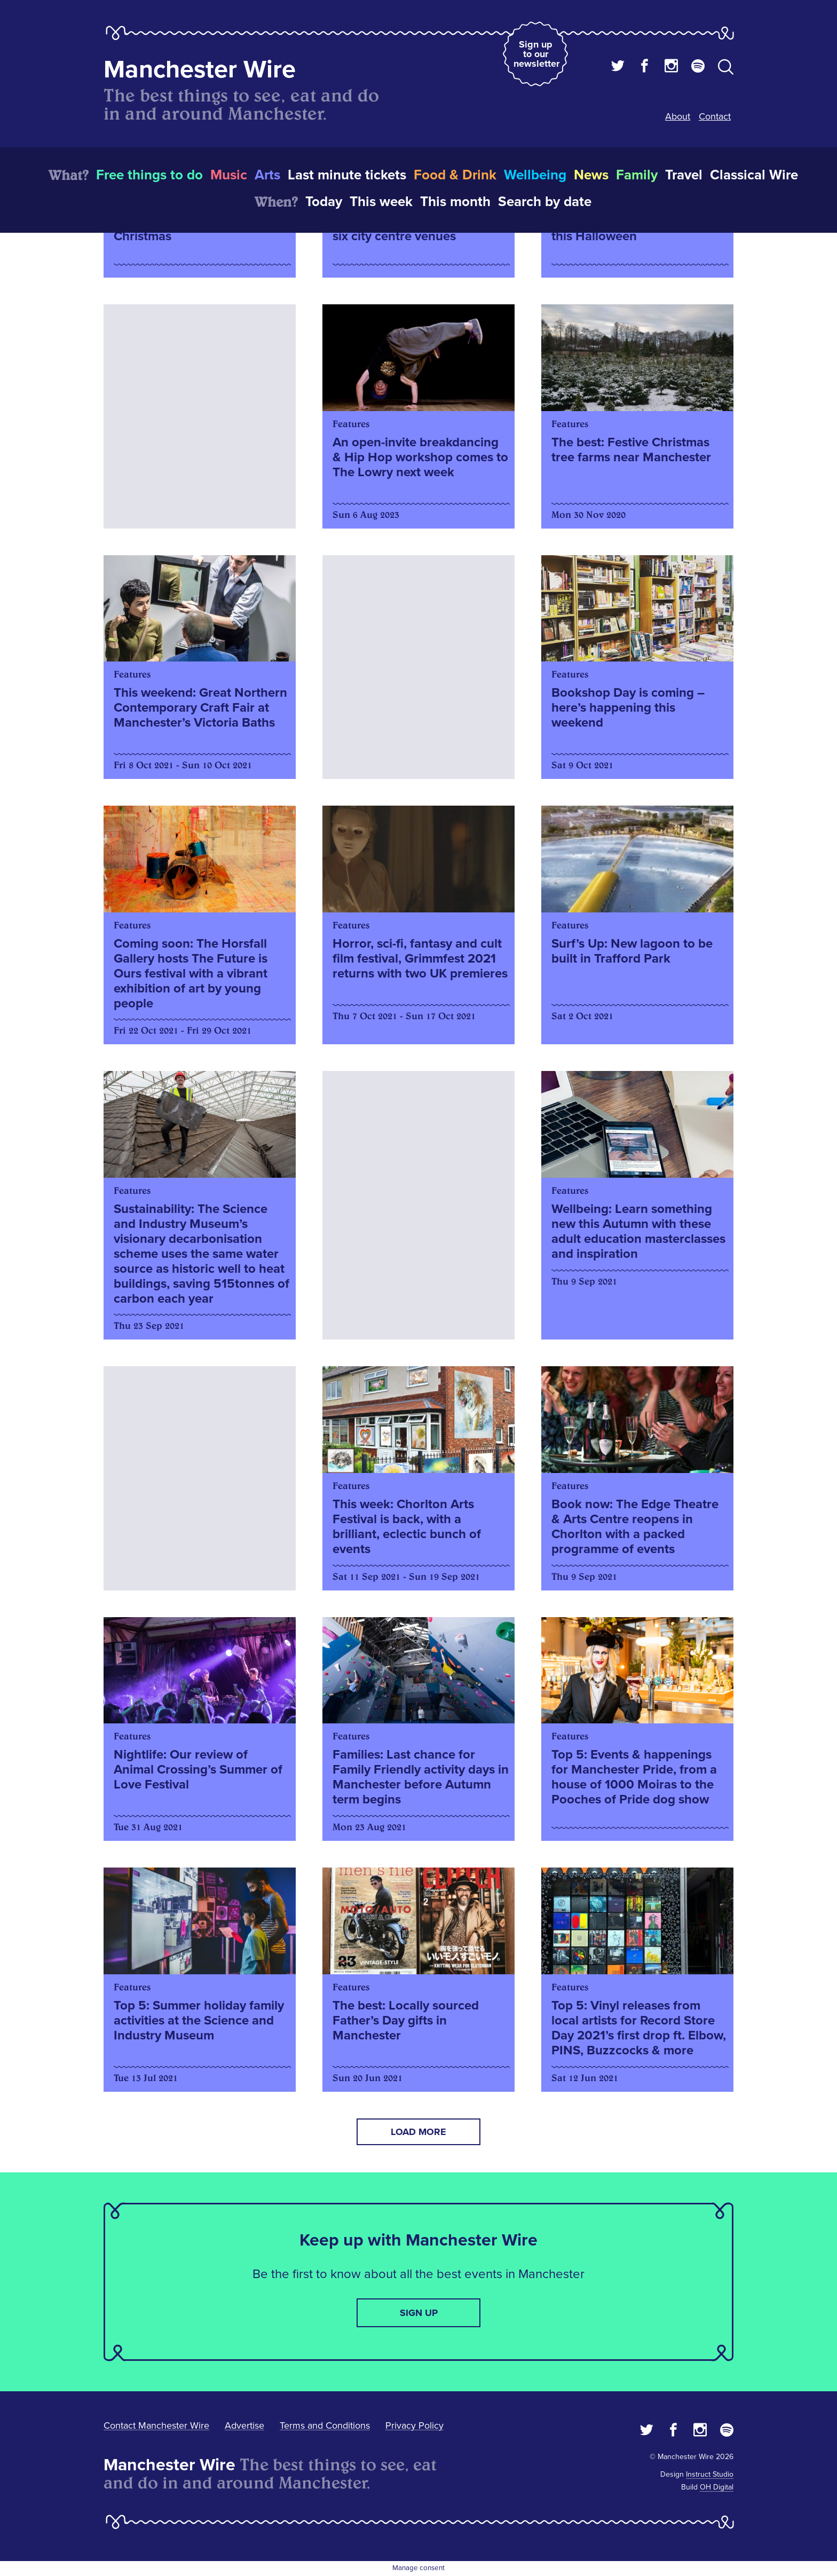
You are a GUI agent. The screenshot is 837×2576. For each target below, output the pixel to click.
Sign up (419, 2313)
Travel (683, 175)
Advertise (244, 2425)
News (591, 175)
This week (381, 201)
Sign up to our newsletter (536, 53)
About (677, 116)
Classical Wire (754, 175)
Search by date (544, 201)
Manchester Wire (200, 69)
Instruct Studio (709, 2474)
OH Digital (716, 2487)
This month (455, 201)
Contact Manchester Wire (156, 2425)
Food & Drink (455, 175)
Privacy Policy (414, 2425)
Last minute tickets (347, 175)
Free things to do (149, 175)
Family (637, 175)
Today (323, 201)
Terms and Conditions (325, 2425)
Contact (715, 116)
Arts (267, 175)
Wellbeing (535, 175)
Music (228, 175)
